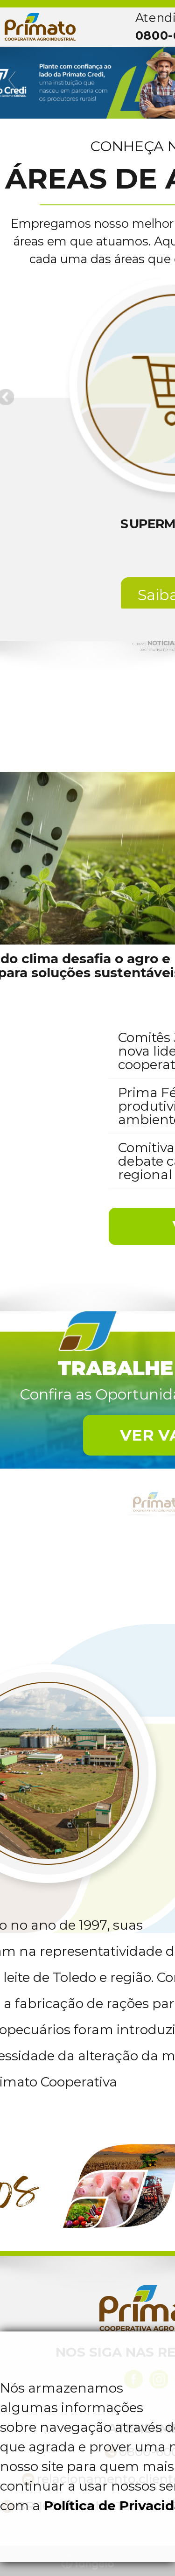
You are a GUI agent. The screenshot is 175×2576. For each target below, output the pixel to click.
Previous (13, 80)
